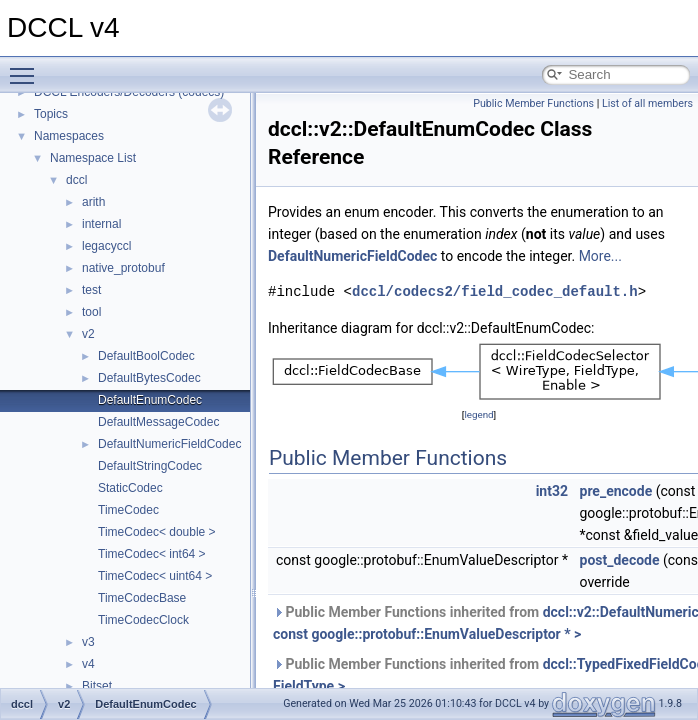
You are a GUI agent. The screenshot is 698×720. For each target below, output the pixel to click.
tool (91, 312)
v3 (88, 642)
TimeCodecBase (142, 598)
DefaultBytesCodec (149, 378)
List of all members (647, 103)
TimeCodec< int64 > (152, 554)
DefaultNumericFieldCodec (169, 444)
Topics (51, 114)
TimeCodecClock (143, 620)
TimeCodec (128, 510)
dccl (76, 180)
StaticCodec (130, 488)
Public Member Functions (533, 103)
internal (101, 224)
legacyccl (106, 246)
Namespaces (69, 136)
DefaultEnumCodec (150, 400)
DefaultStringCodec (150, 466)
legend (478, 414)
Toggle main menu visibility (27, 67)
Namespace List (93, 158)
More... (600, 256)
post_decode (620, 560)
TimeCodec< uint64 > (155, 576)
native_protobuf (123, 268)
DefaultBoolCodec (146, 356)
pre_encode (616, 491)
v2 (88, 334)
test (91, 290)
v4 (88, 664)
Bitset (97, 686)
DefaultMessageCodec (158, 422)
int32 (552, 491)
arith (93, 202)
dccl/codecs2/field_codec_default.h (495, 291)
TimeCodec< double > (157, 532)
